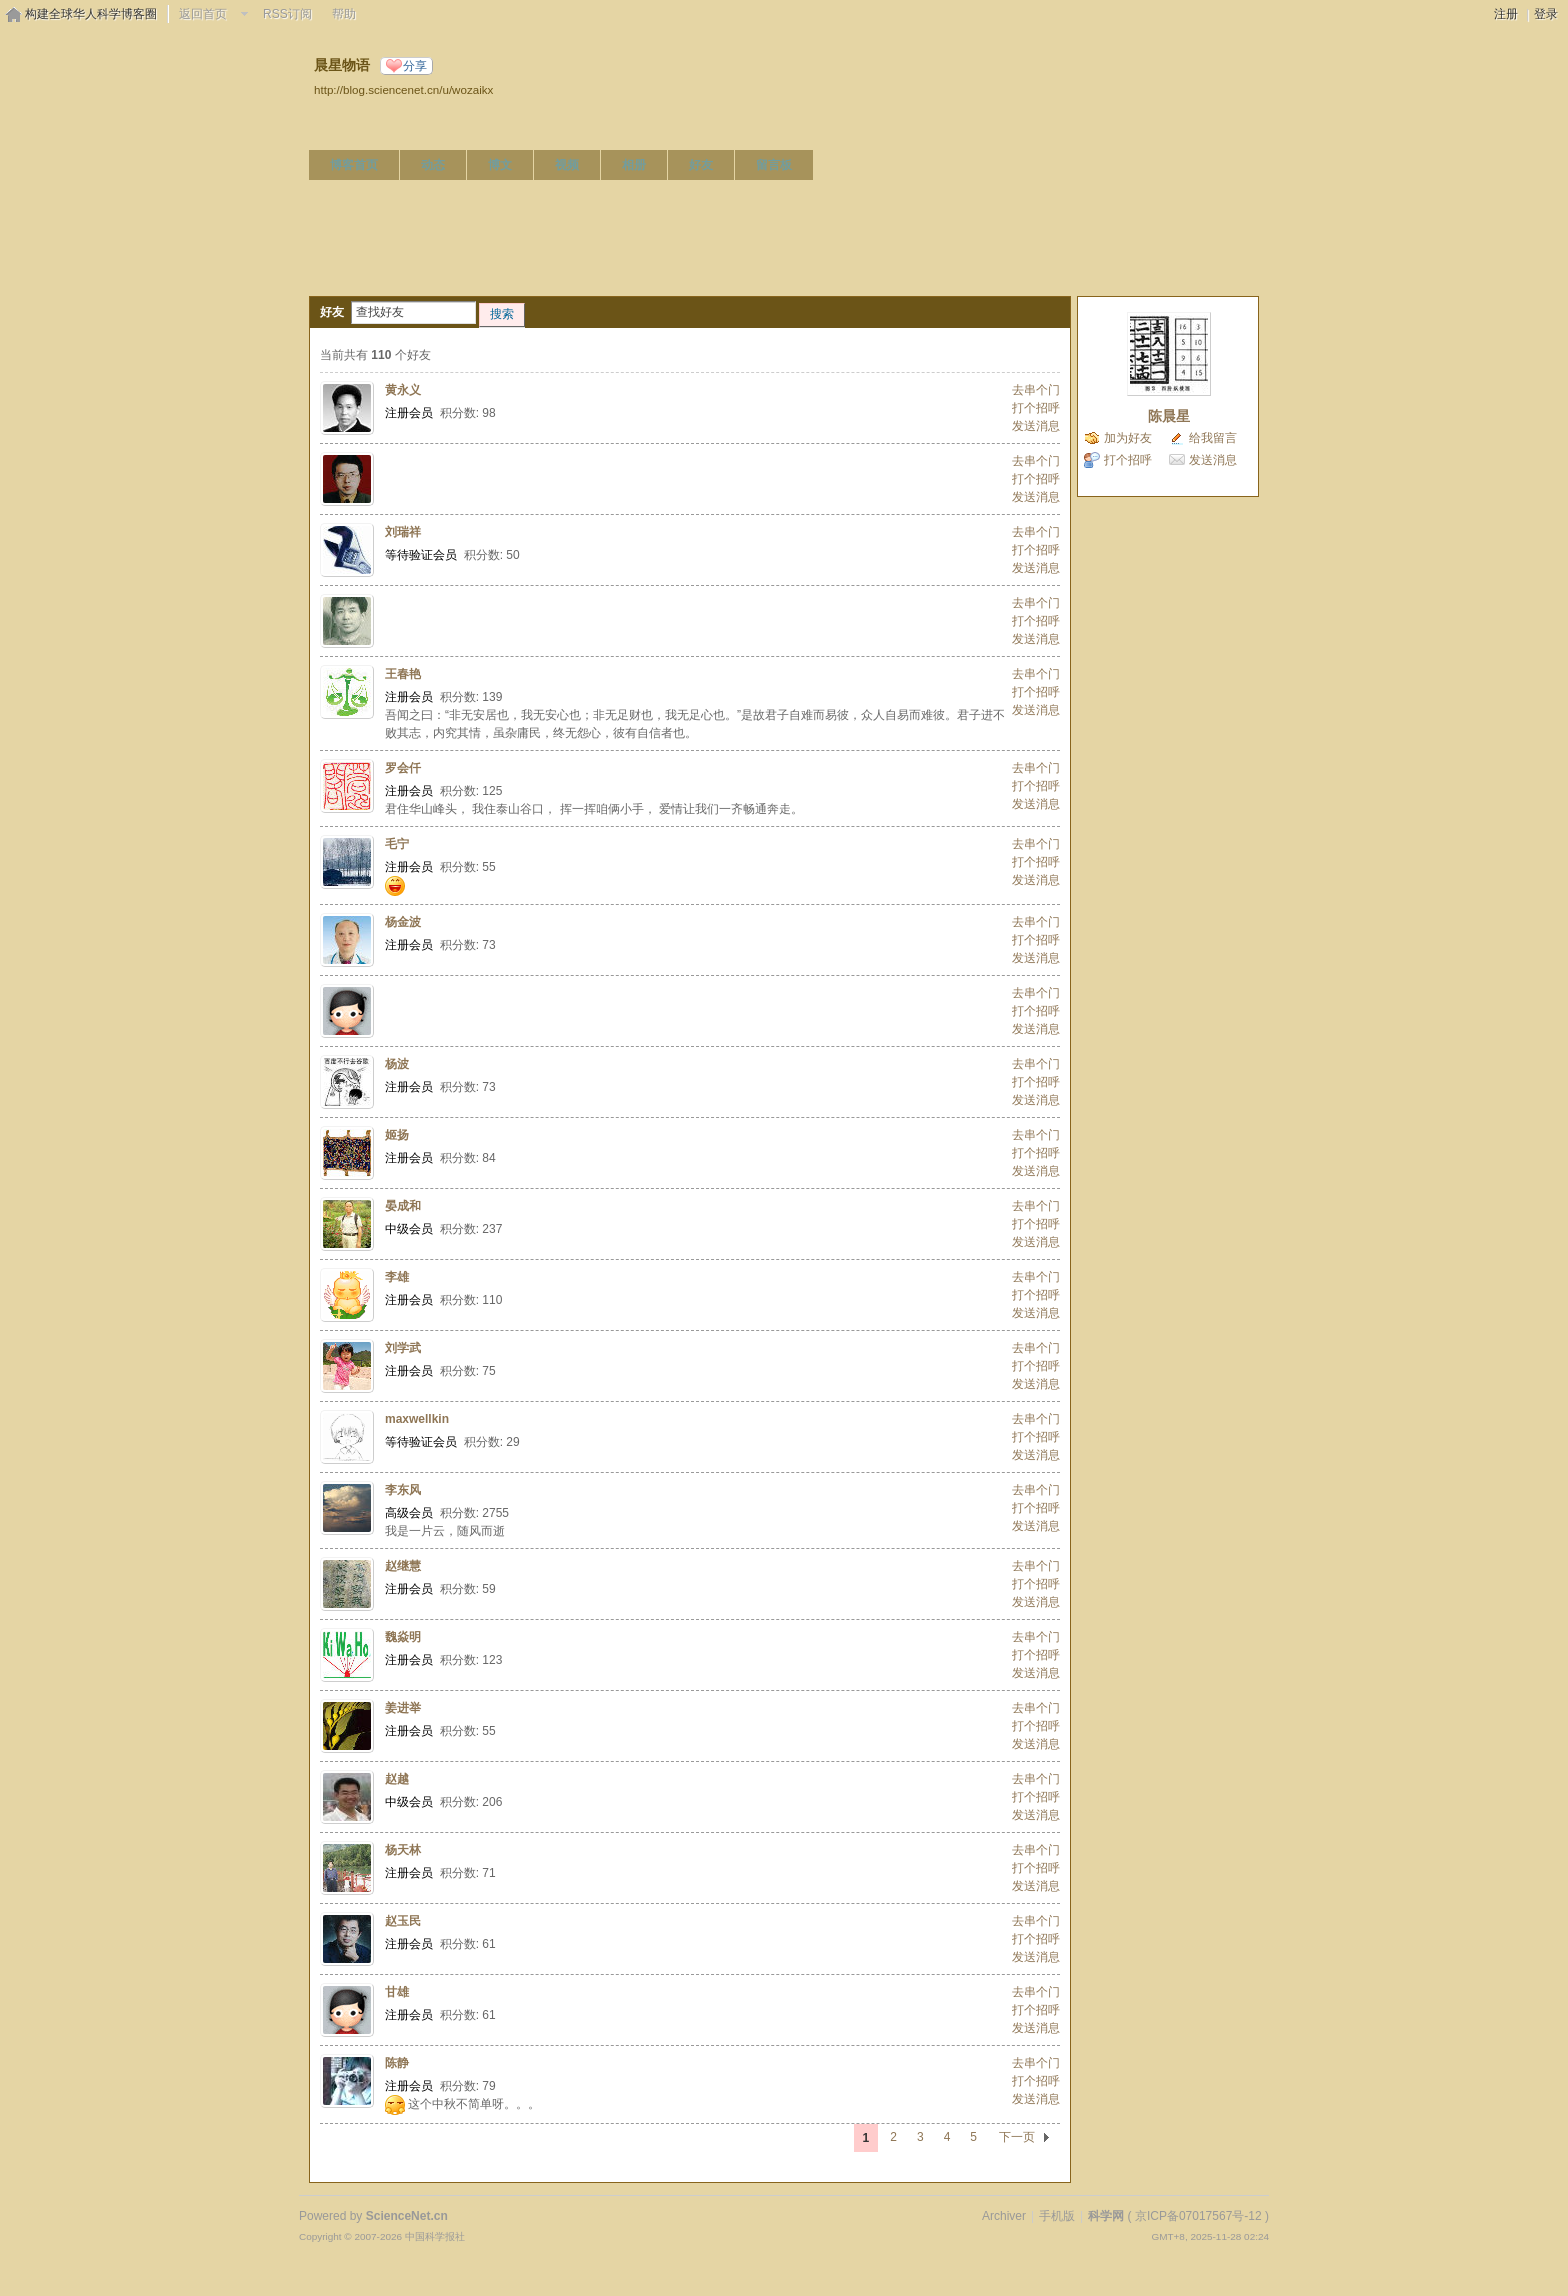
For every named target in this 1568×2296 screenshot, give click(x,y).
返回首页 (203, 14)
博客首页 (354, 165)
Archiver (1004, 2216)
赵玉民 (403, 1921)
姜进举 (403, 1708)
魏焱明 (403, 1637)
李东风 (403, 1490)
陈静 (397, 2063)
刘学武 (403, 1348)
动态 (433, 165)
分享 (415, 66)
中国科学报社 (435, 2236)
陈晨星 (1169, 416)
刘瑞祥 (403, 532)
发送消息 (1036, 426)
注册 (1506, 14)
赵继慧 (403, 1566)
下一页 (1017, 2137)
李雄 (397, 1277)
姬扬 (397, 1135)
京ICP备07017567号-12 (1198, 2216)
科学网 (1106, 2216)
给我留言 (1213, 438)
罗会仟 (403, 768)
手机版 (1057, 2216)
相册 (634, 165)
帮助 (344, 14)
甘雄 (397, 1992)
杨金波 (403, 922)
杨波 (397, 1064)
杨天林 (403, 1850)
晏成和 (403, 1206)
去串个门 (1036, 390)
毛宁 (397, 844)
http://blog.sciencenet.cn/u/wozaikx (403, 89)
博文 (500, 165)
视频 (567, 165)
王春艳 (403, 674)
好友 (701, 165)
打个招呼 (1036, 408)
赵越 (397, 1779)
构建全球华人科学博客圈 (91, 14)
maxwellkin (417, 1419)
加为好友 (1128, 438)
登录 (1546, 14)
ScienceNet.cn (407, 2216)
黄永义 (403, 390)
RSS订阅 (287, 14)
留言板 (774, 165)
